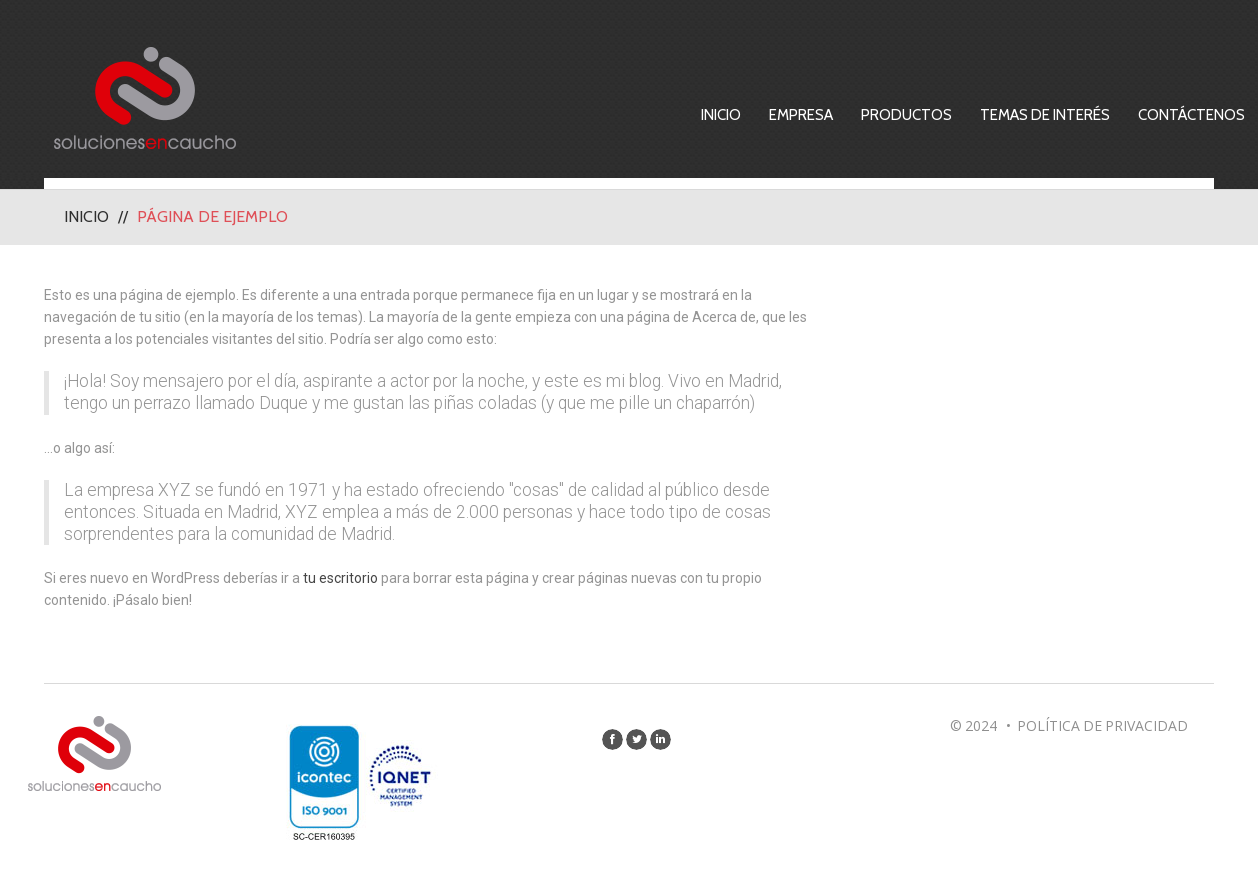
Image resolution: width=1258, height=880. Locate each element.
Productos (906, 115)
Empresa (801, 115)
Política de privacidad (1102, 725)
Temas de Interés (1045, 115)
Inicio (721, 115)
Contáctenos (1191, 115)
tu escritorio (340, 578)
